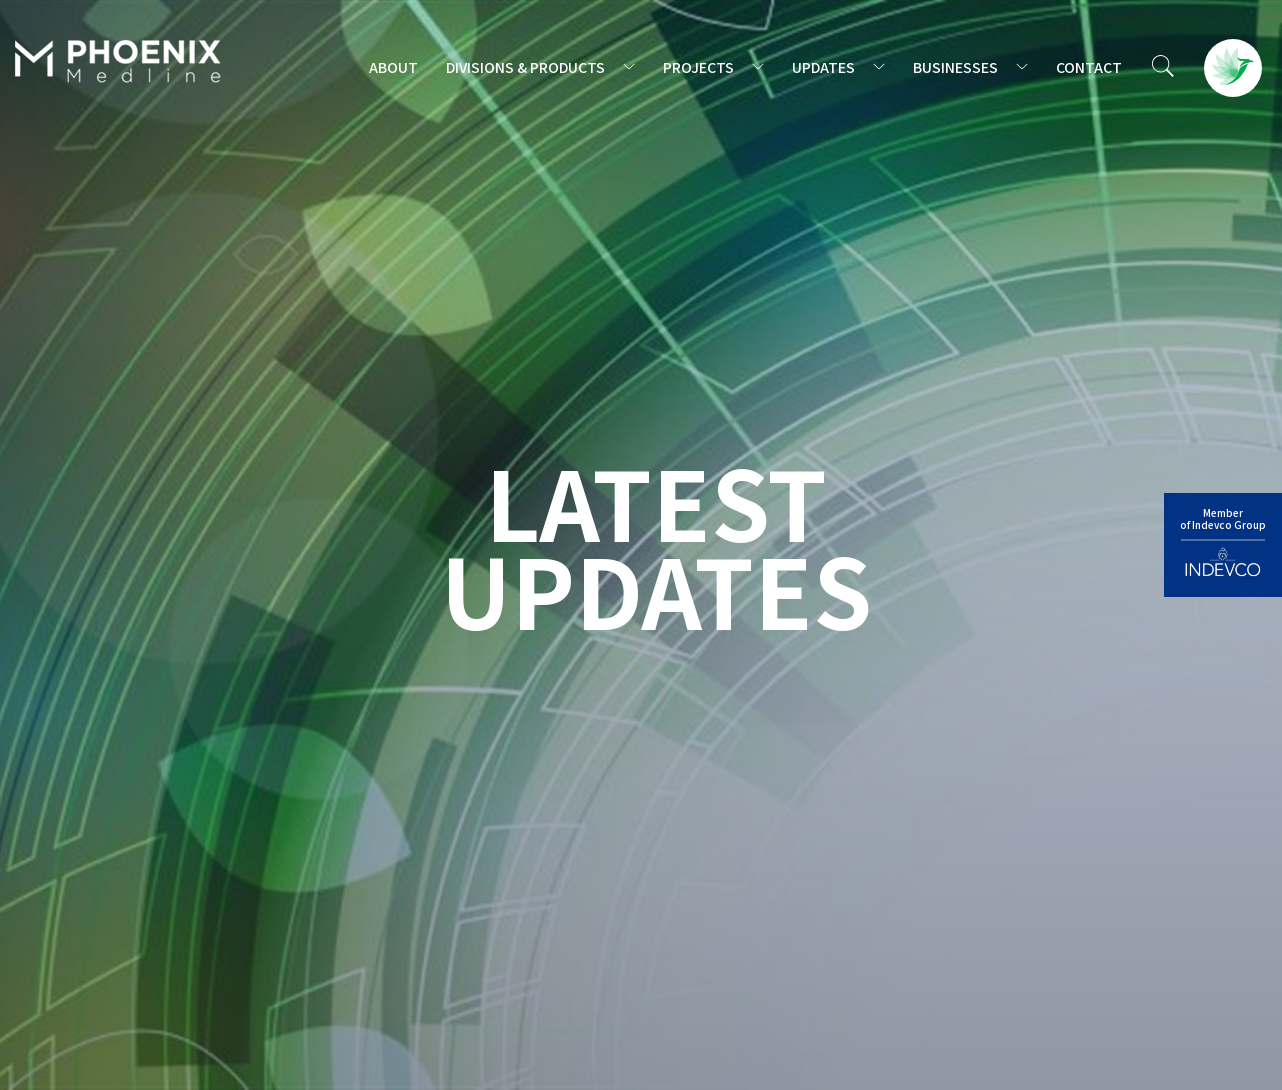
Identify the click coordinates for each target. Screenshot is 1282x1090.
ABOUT (393, 67)
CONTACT (1089, 67)
